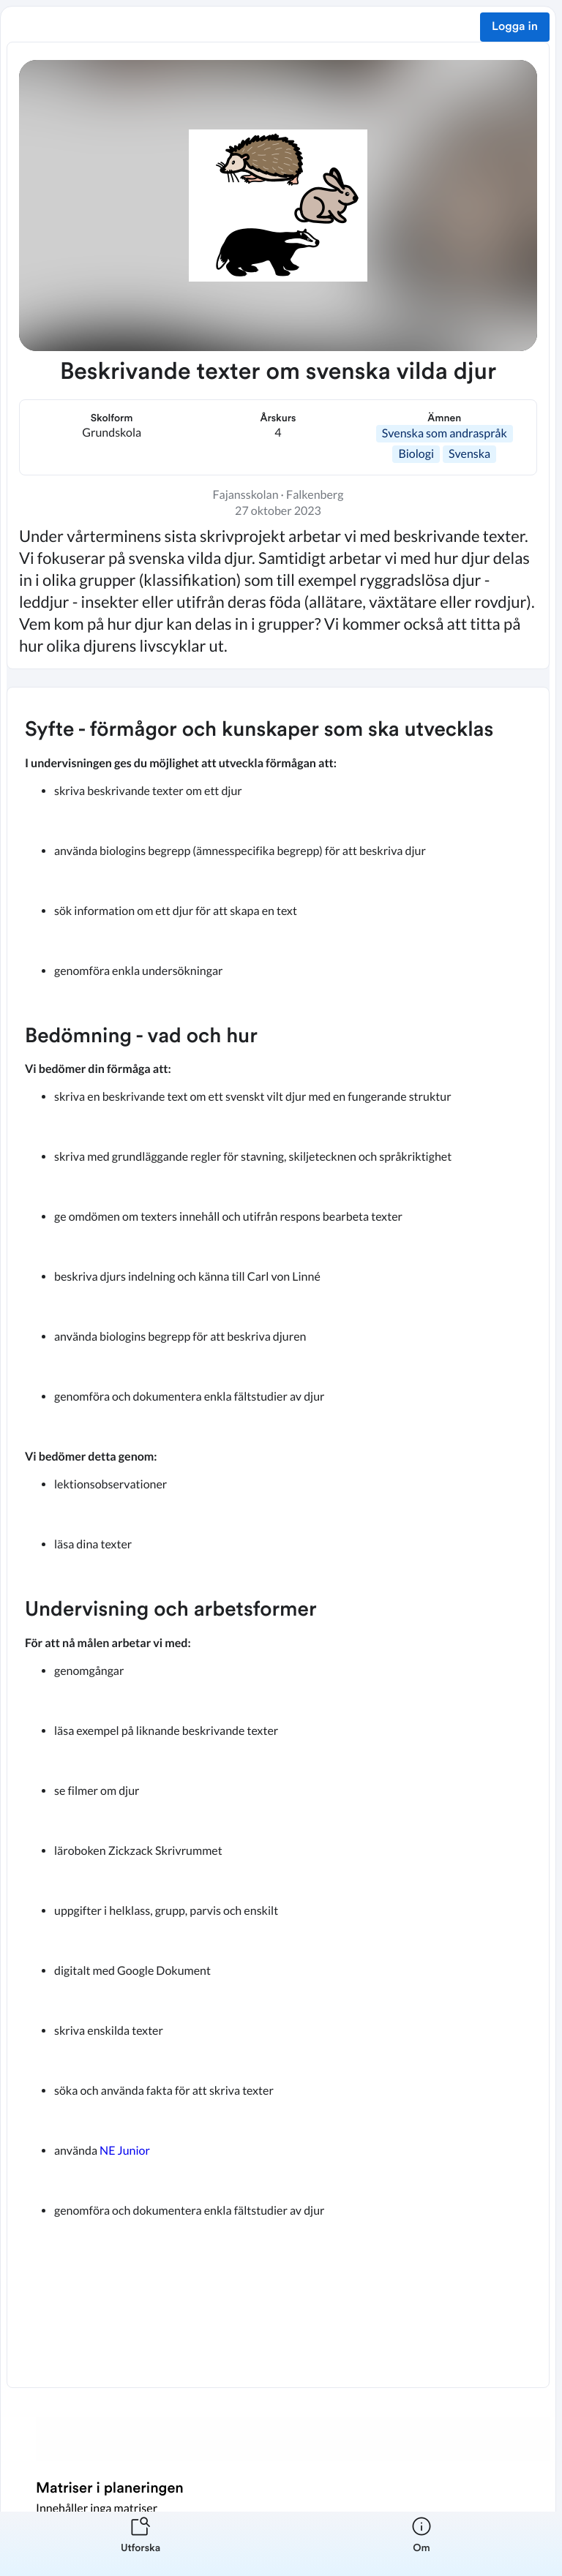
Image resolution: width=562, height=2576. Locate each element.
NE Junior (125, 2151)
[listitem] (140, 2544)
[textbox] (278, 1537)
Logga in (515, 27)
